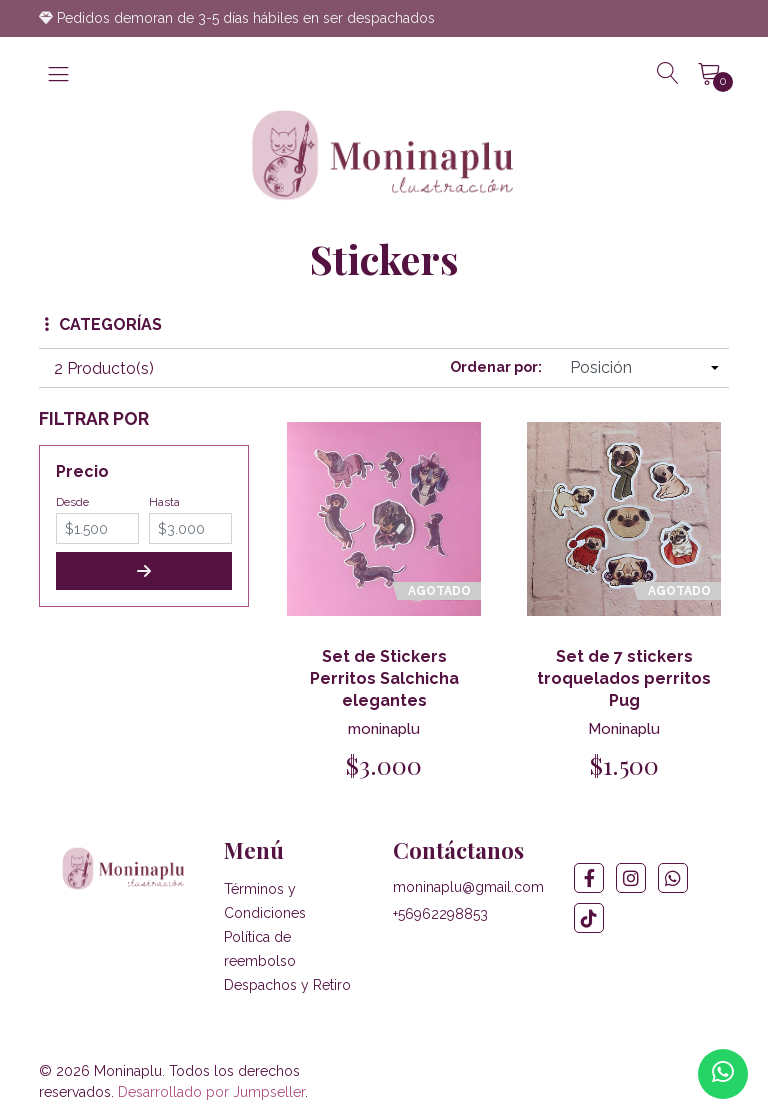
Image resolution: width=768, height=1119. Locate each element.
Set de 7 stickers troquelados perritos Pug (624, 678)
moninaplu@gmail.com (468, 887)
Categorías (103, 324)
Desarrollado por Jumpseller (211, 1092)
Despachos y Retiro (287, 985)
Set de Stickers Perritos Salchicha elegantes (384, 678)
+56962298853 (440, 914)
